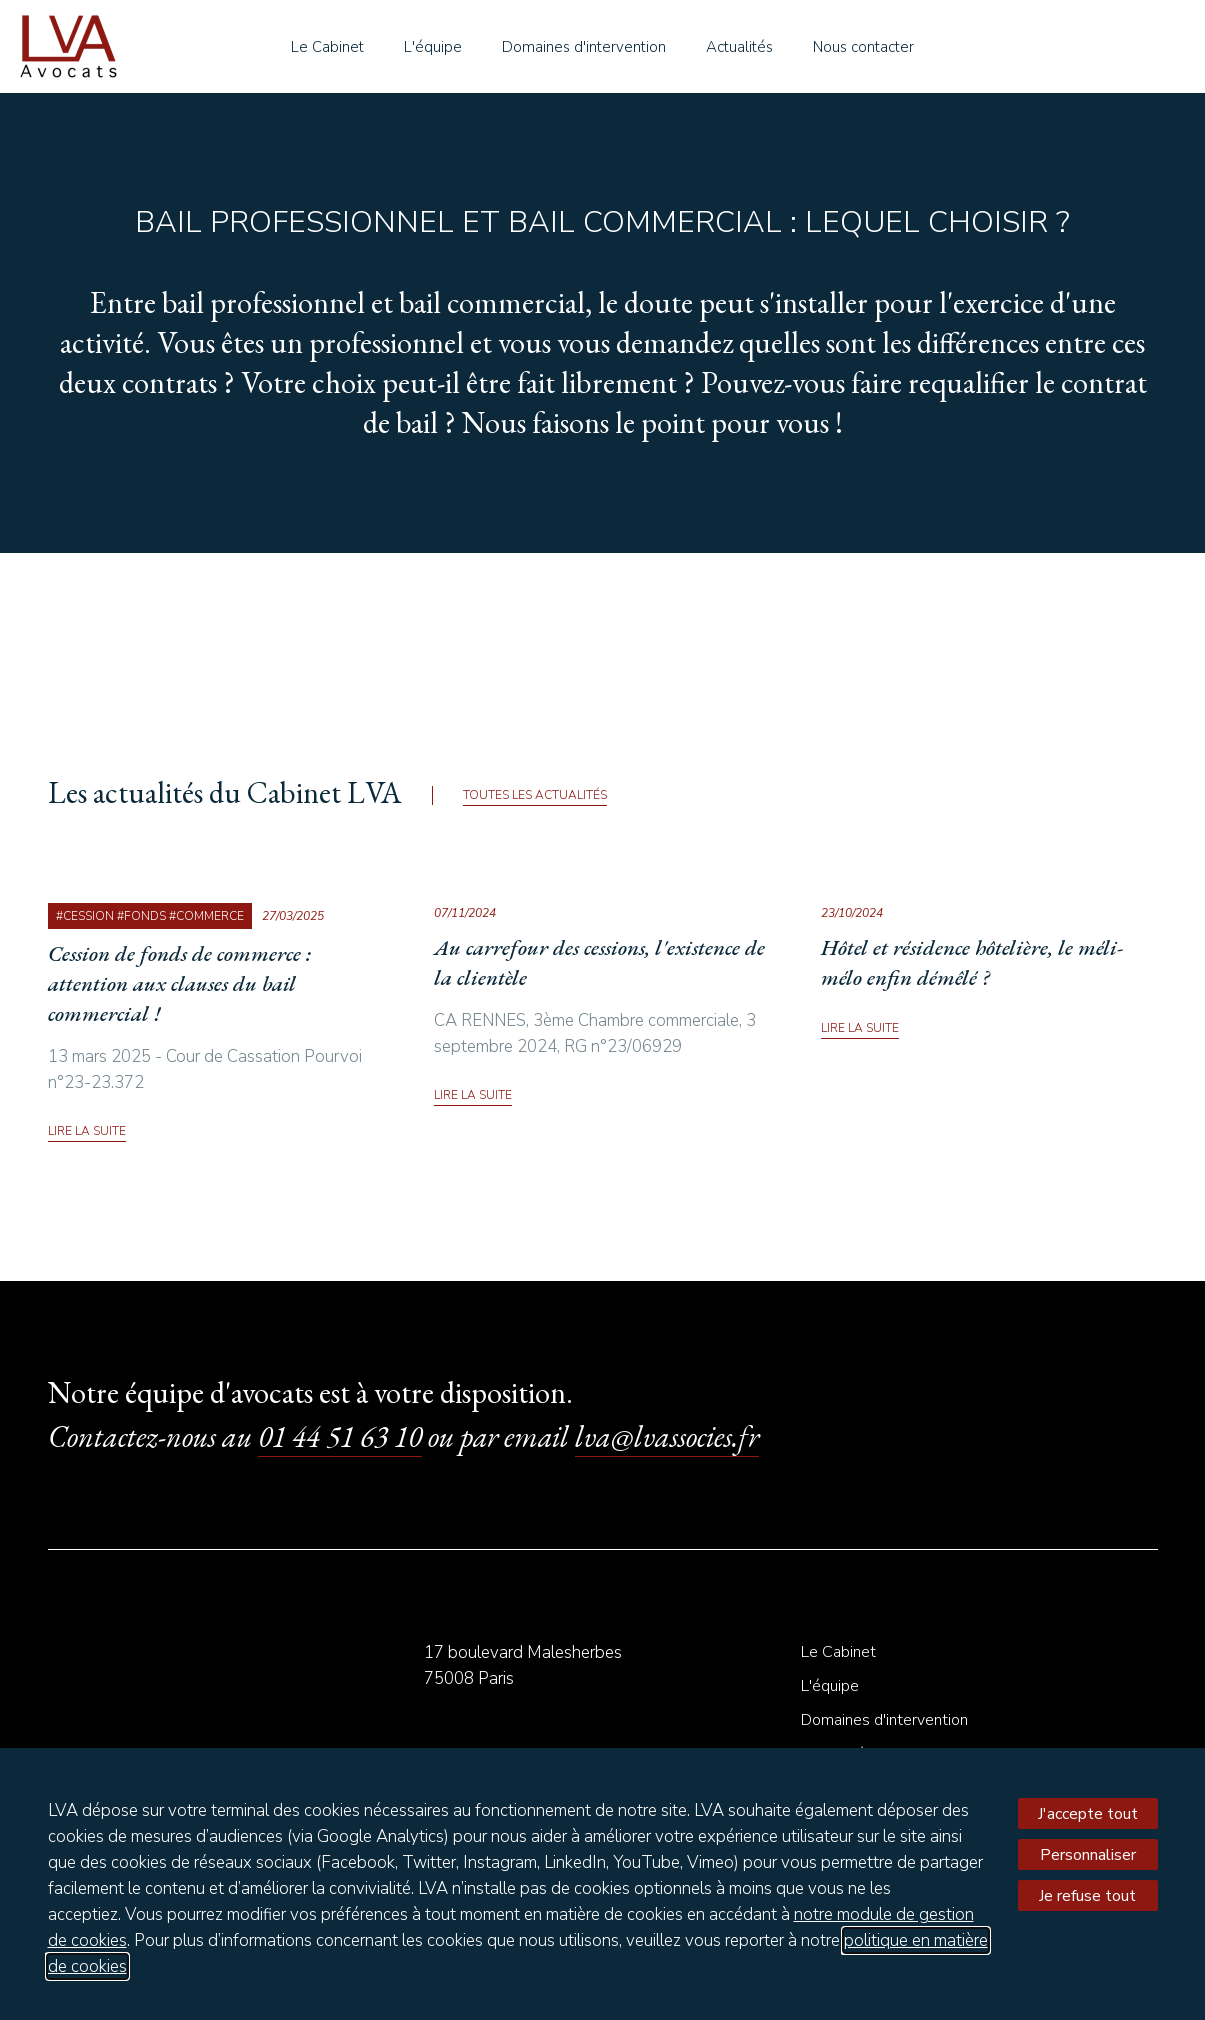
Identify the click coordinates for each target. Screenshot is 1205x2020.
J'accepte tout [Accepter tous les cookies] (1088, 1814)
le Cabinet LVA (68, 46)
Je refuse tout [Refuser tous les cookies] (1087, 1896)
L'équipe (433, 47)
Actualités (739, 47)
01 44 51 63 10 (340, 1436)
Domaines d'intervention (584, 47)
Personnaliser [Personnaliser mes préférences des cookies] (1088, 1855)
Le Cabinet (327, 47)
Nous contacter (863, 47)
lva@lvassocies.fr (667, 1436)
